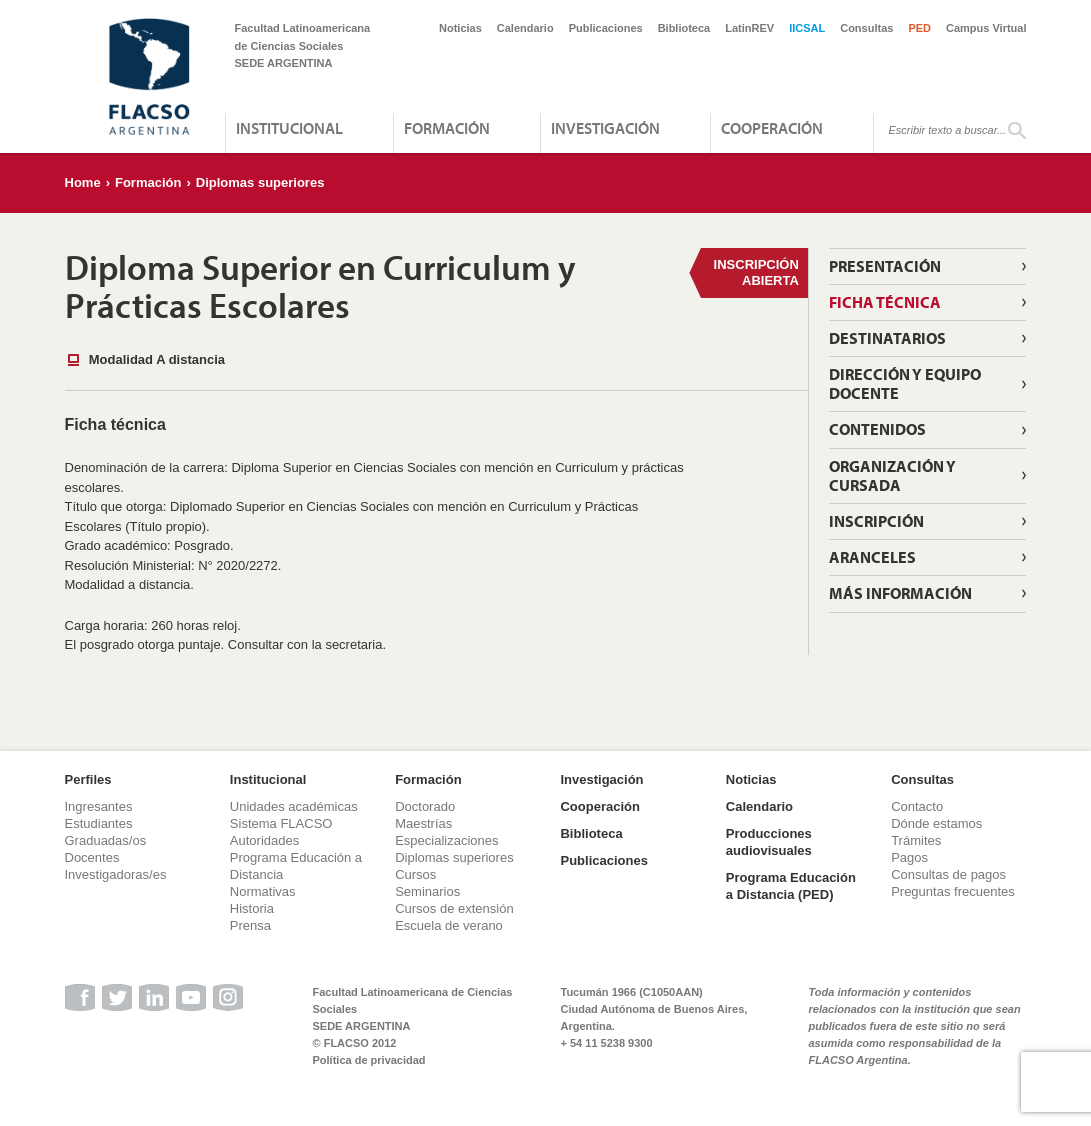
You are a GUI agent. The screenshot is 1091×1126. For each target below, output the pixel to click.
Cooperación (772, 128)
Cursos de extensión (454, 908)
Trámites (916, 840)
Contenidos (877, 429)
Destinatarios (887, 338)
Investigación (605, 128)
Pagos (909, 857)
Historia (252, 908)
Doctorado (425, 806)
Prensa (250, 925)
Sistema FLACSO (281, 823)
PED (919, 28)
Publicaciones (606, 28)
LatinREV (749, 28)
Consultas (866, 28)
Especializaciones (446, 840)
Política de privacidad (369, 1060)
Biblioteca (684, 28)
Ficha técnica (885, 302)
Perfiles (88, 779)
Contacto (917, 806)
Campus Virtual (986, 28)
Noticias (460, 28)
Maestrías (423, 823)
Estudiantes (99, 823)
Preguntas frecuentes (953, 891)
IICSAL (807, 28)
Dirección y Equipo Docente (905, 383)
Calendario (525, 28)
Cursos (415, 874)
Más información (900, 593)
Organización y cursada (892, 475)
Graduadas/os (106, 840)
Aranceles (872, 557)
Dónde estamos (936, 823)
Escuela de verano (449, 925)
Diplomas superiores (260, 182)
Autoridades (264, 840)
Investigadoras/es (116, 874)
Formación (447, 128)
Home (83, 182)
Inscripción (876, 521)
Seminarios (427, 891)
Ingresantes (99, 806)
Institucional (289, 128)
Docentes (92, 857)
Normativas (263, 891)
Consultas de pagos (948, 874)
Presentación (885, 266)
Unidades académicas (294, 806)
